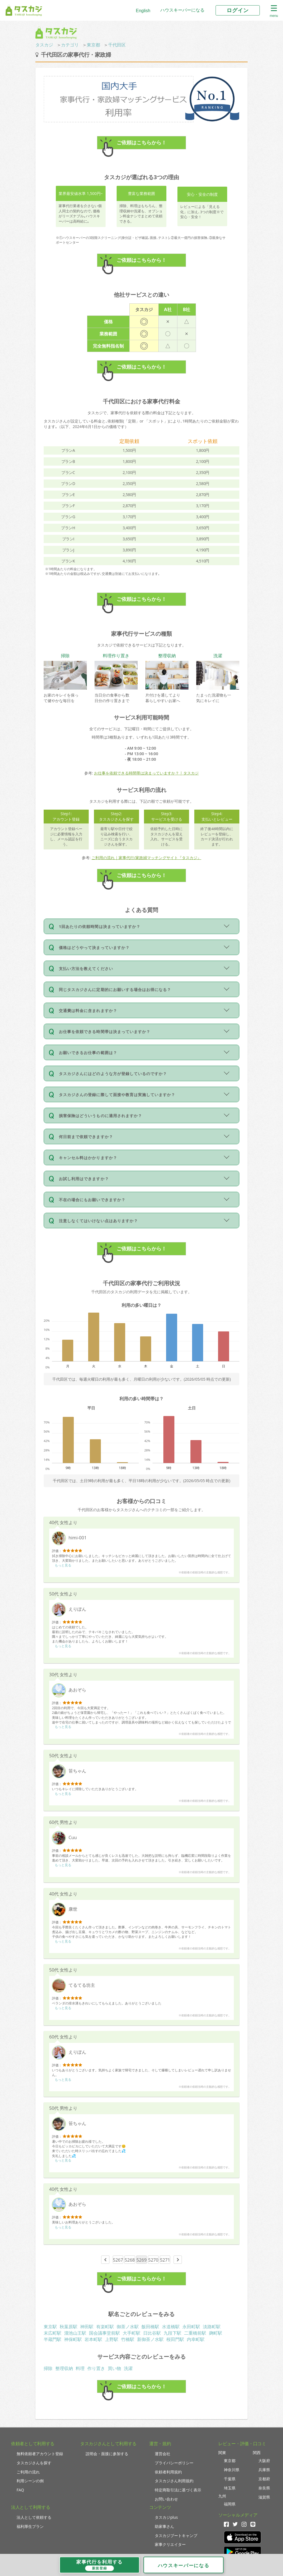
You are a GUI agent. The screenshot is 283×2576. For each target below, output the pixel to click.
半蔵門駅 (52, 2339)
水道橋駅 (171, 2327)
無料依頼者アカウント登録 (40, 2453)
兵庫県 (264, 2469)
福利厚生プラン (30, 2526)
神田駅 (86, 2327)
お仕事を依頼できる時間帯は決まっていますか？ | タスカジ (146, 773)
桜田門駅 (175, 2339)
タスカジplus (166, 2517)
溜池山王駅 (75, 2333)
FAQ (20, 2489)
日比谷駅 (152, 2333)
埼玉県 (229, 2488)
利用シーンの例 (30, 2480)
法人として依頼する (34, 2517)
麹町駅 (215, 2333)
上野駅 (111, 2339)
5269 (142, 2260)
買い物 (114, 2368)
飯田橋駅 (150, 2327)
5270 (153, 2260)
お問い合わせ (166, 2499)
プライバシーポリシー (174, 2462)
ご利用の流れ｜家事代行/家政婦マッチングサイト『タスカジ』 (146, 857)
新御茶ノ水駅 (150, 2339)
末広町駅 (52, 2333)
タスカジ (44, 45)
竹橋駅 (127, 2339)
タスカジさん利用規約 (174, 2480)
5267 (118, 2260)
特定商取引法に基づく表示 (178, 2489)
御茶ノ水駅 (128, 2327)
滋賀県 (264, 2497)
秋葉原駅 (68, 2327)
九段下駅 (172, 2333)
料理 (80, 2368)
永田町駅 (191, 2327)
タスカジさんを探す (34, 2462)
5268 (130, 2260)
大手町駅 (131, 2333)
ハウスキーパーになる (182, 10)
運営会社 (162, 2453)
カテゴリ (70, 45)
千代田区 (117, 45)
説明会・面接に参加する (107, 2453)
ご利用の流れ (28, 2472)
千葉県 (229, 2478)
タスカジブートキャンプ (176, 2535)
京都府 (264, 2478)
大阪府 (264, 2460)
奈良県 (264, 2488)
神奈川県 (231, 2469)
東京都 (93, 45)
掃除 (48, 2368)
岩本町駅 (93, 2339)
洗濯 (128, 2368)
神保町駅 (73, 2339)
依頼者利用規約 (168, 2472)
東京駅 (50, 2327)
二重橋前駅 (195, 2333)
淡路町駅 (212, 2327)
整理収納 (64, 2368)
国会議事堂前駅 (104, 2333)
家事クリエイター (170, 2544)
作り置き (96, 2368)
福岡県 (229, 2504)
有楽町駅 (105, 2327)
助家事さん (164, 2526)
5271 (165, 2260)
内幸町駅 (196, 2339)
